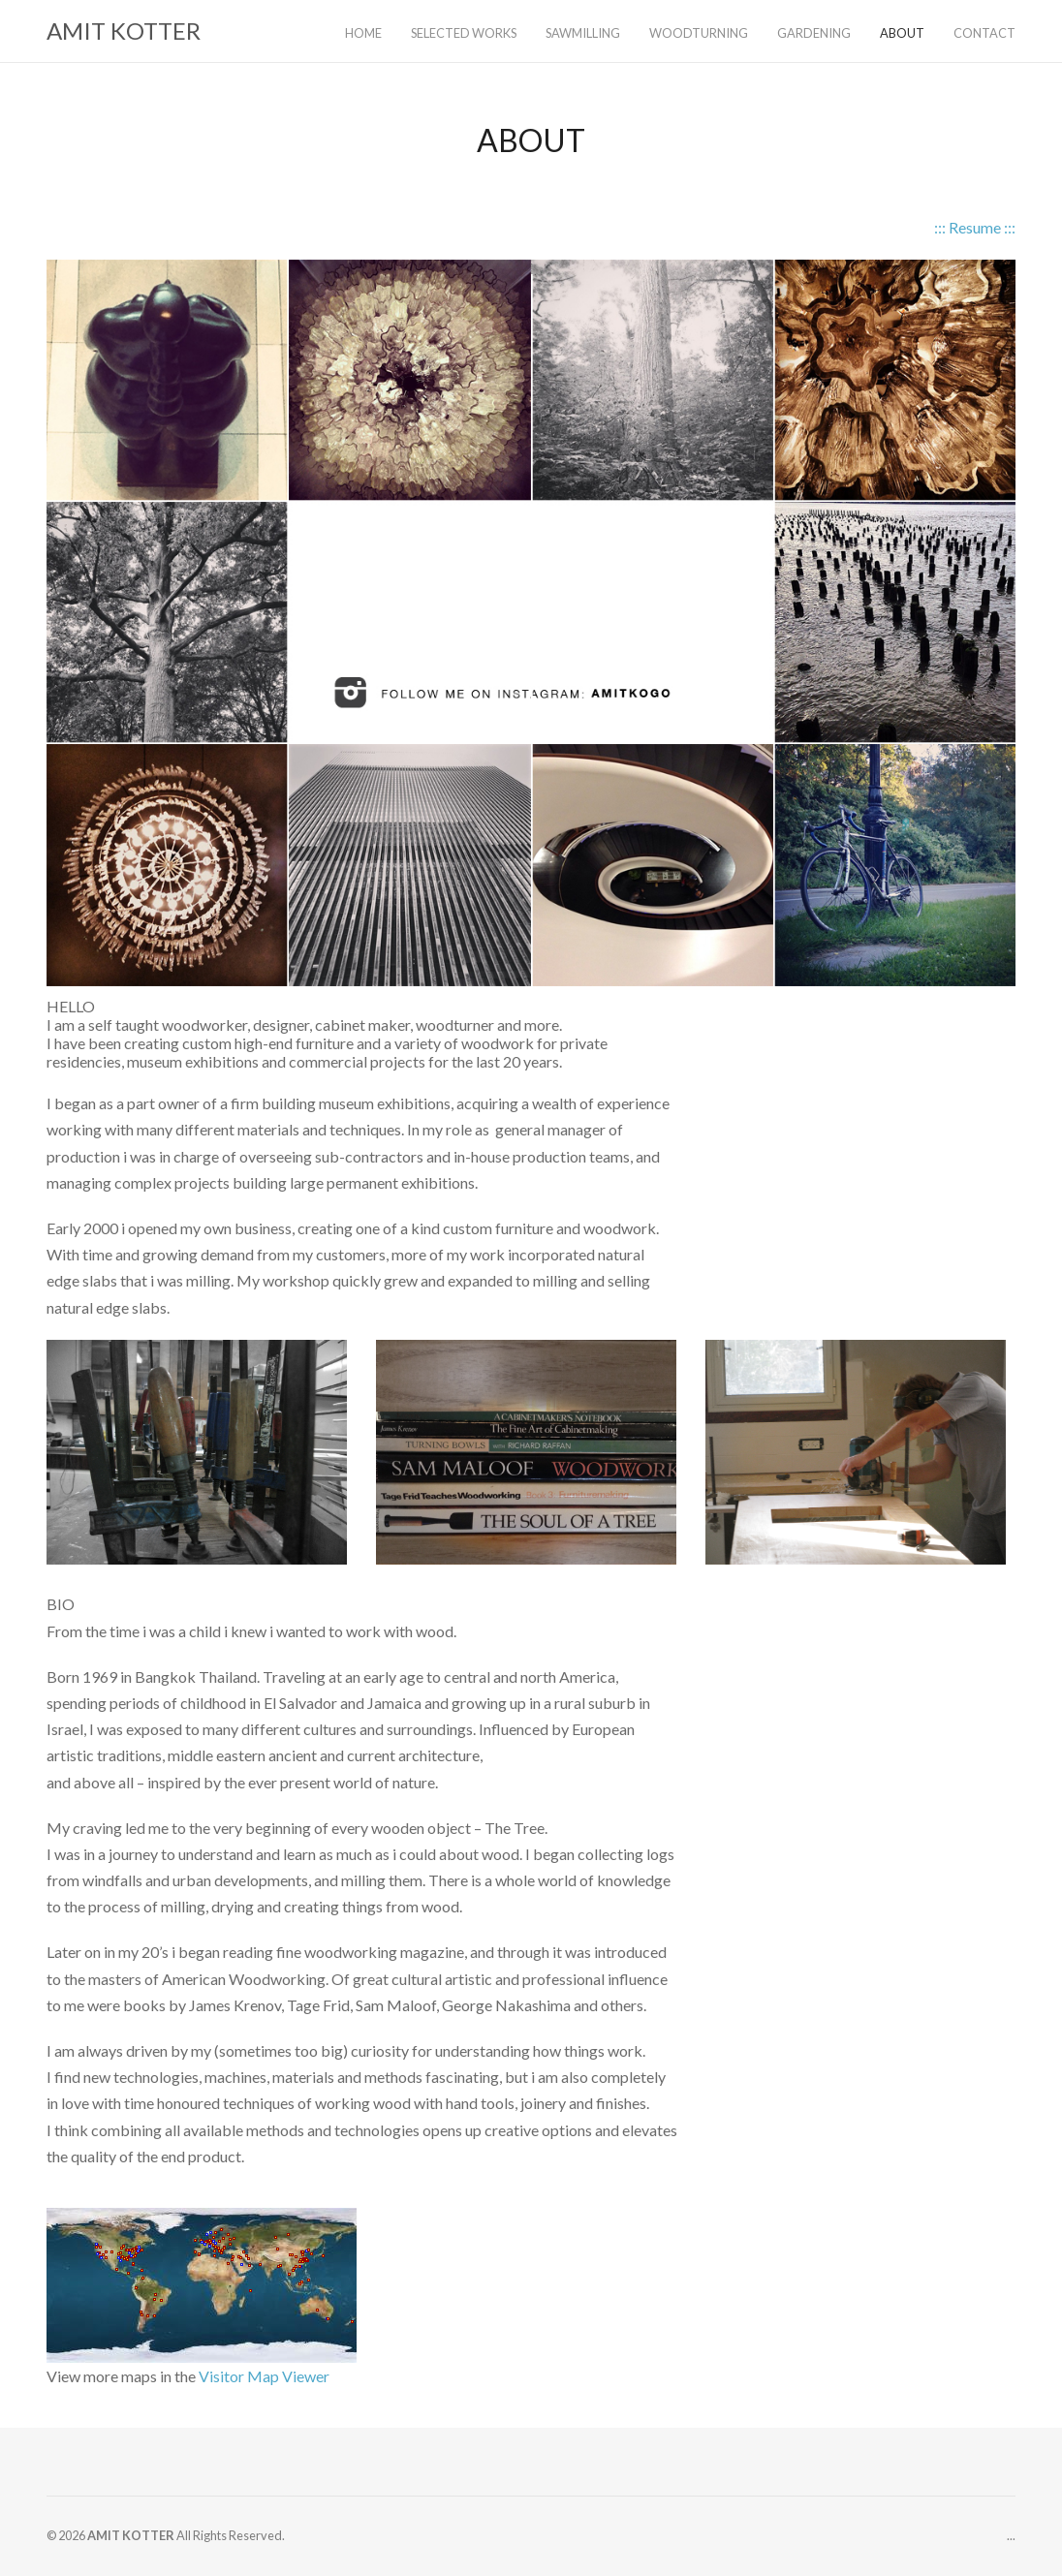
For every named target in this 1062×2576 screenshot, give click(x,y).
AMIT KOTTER (124, 30)
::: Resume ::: (974, 227)
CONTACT (984, 33)
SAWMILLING (583, 33)
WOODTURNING (698, 33)
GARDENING (814, 33)
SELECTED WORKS (463, 33)
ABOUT (902, 33)
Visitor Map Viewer (264, 2376)
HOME (363, 33)
